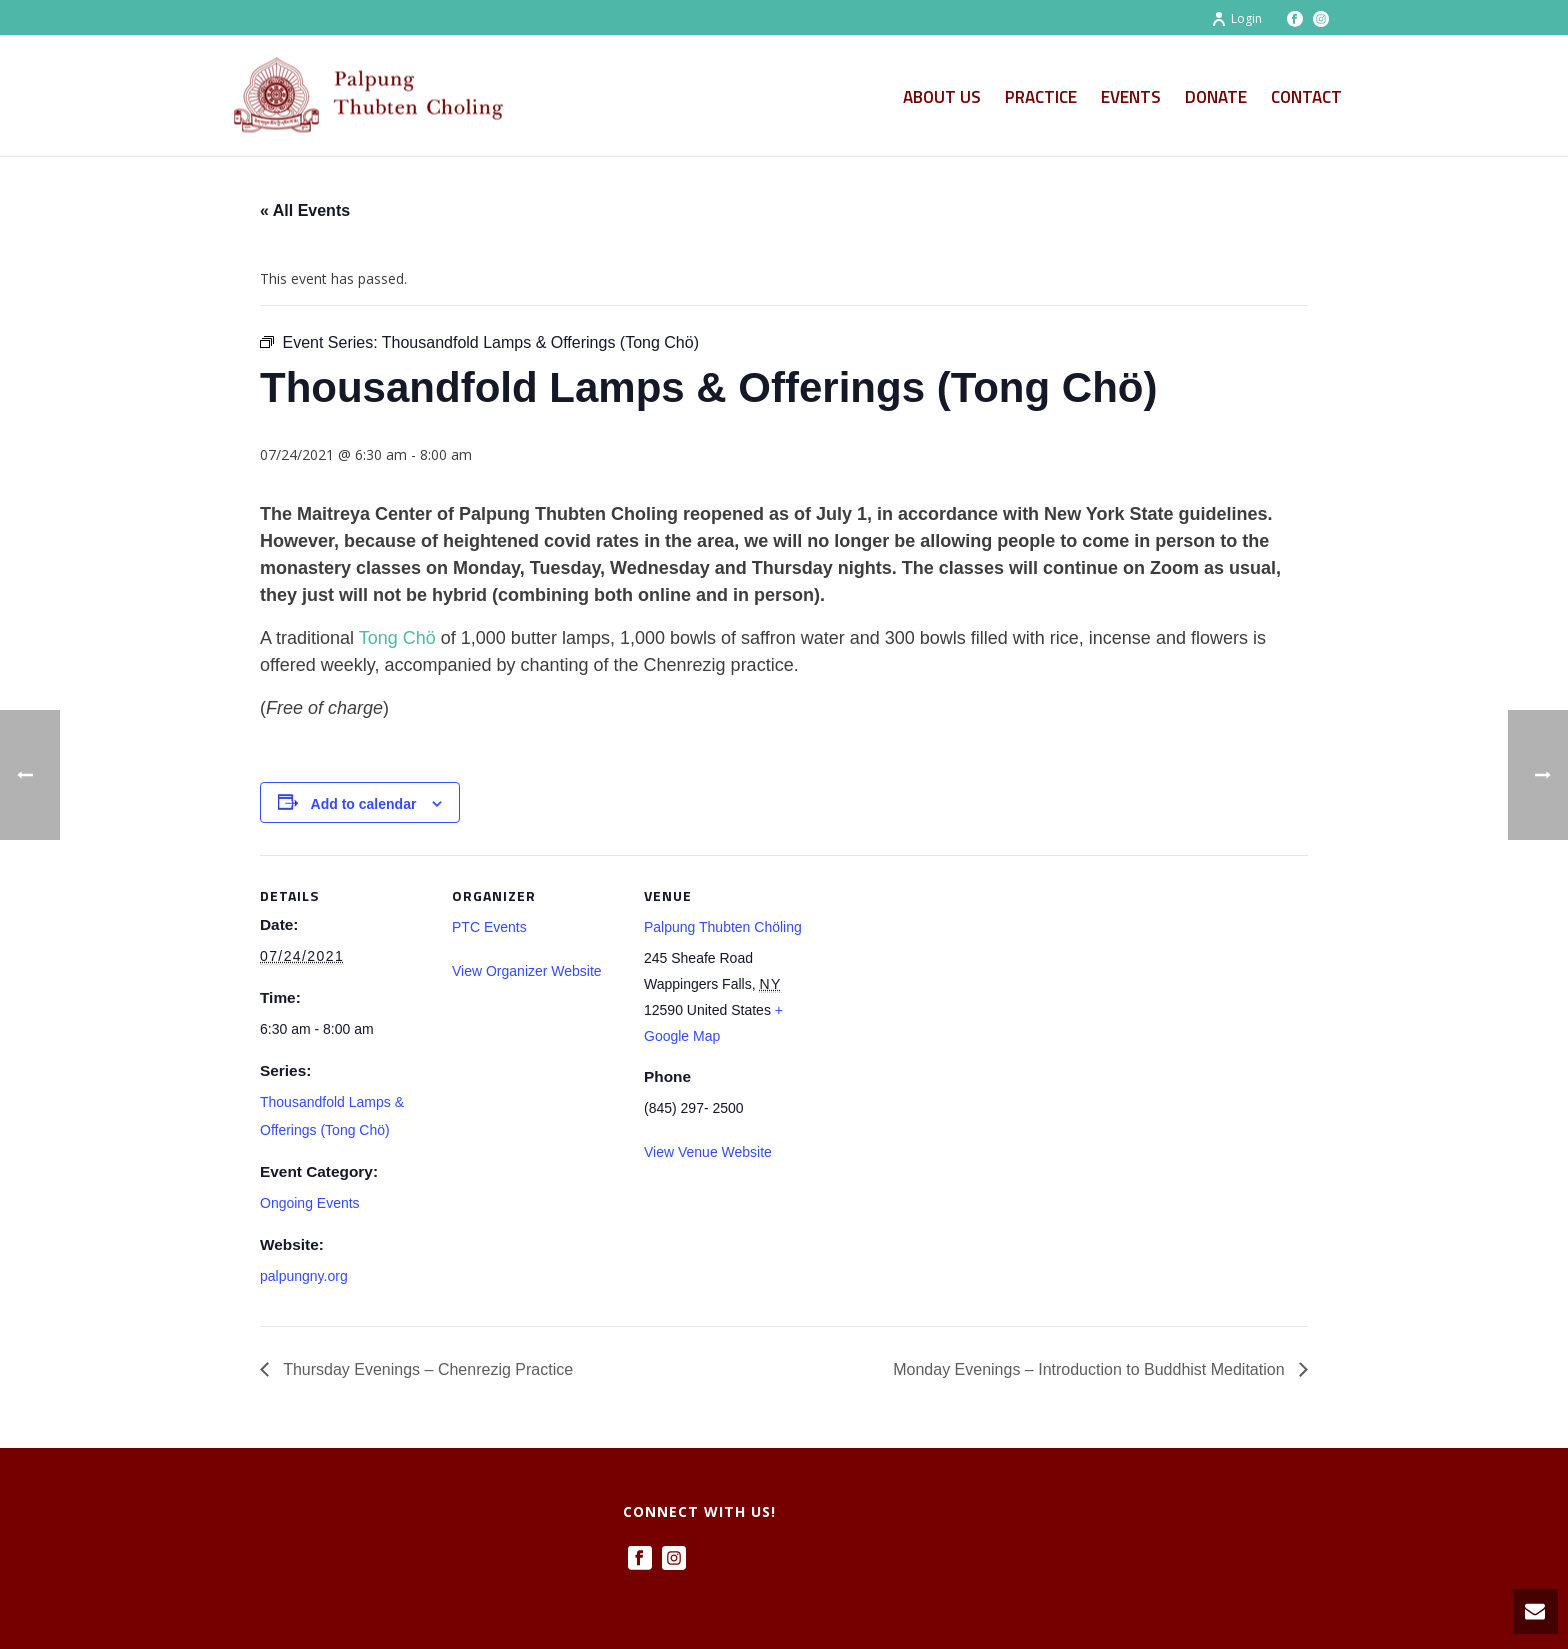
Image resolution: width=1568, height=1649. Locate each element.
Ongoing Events (310, 1203)
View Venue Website (708, 1152)
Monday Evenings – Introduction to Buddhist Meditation (1091, 1369)
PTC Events (489, 927)
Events (1131, 97)
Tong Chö (397, 638)
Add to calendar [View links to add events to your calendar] (364, 804)
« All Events (305, 210)
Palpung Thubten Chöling (723, 927)
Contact (1306, 97)
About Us (942, 97)
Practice (1041, 97)
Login (1236, 18)
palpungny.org (304, 1276)
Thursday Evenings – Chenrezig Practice (426, 1369)
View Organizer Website (527, 971)
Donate (1216, 97)
